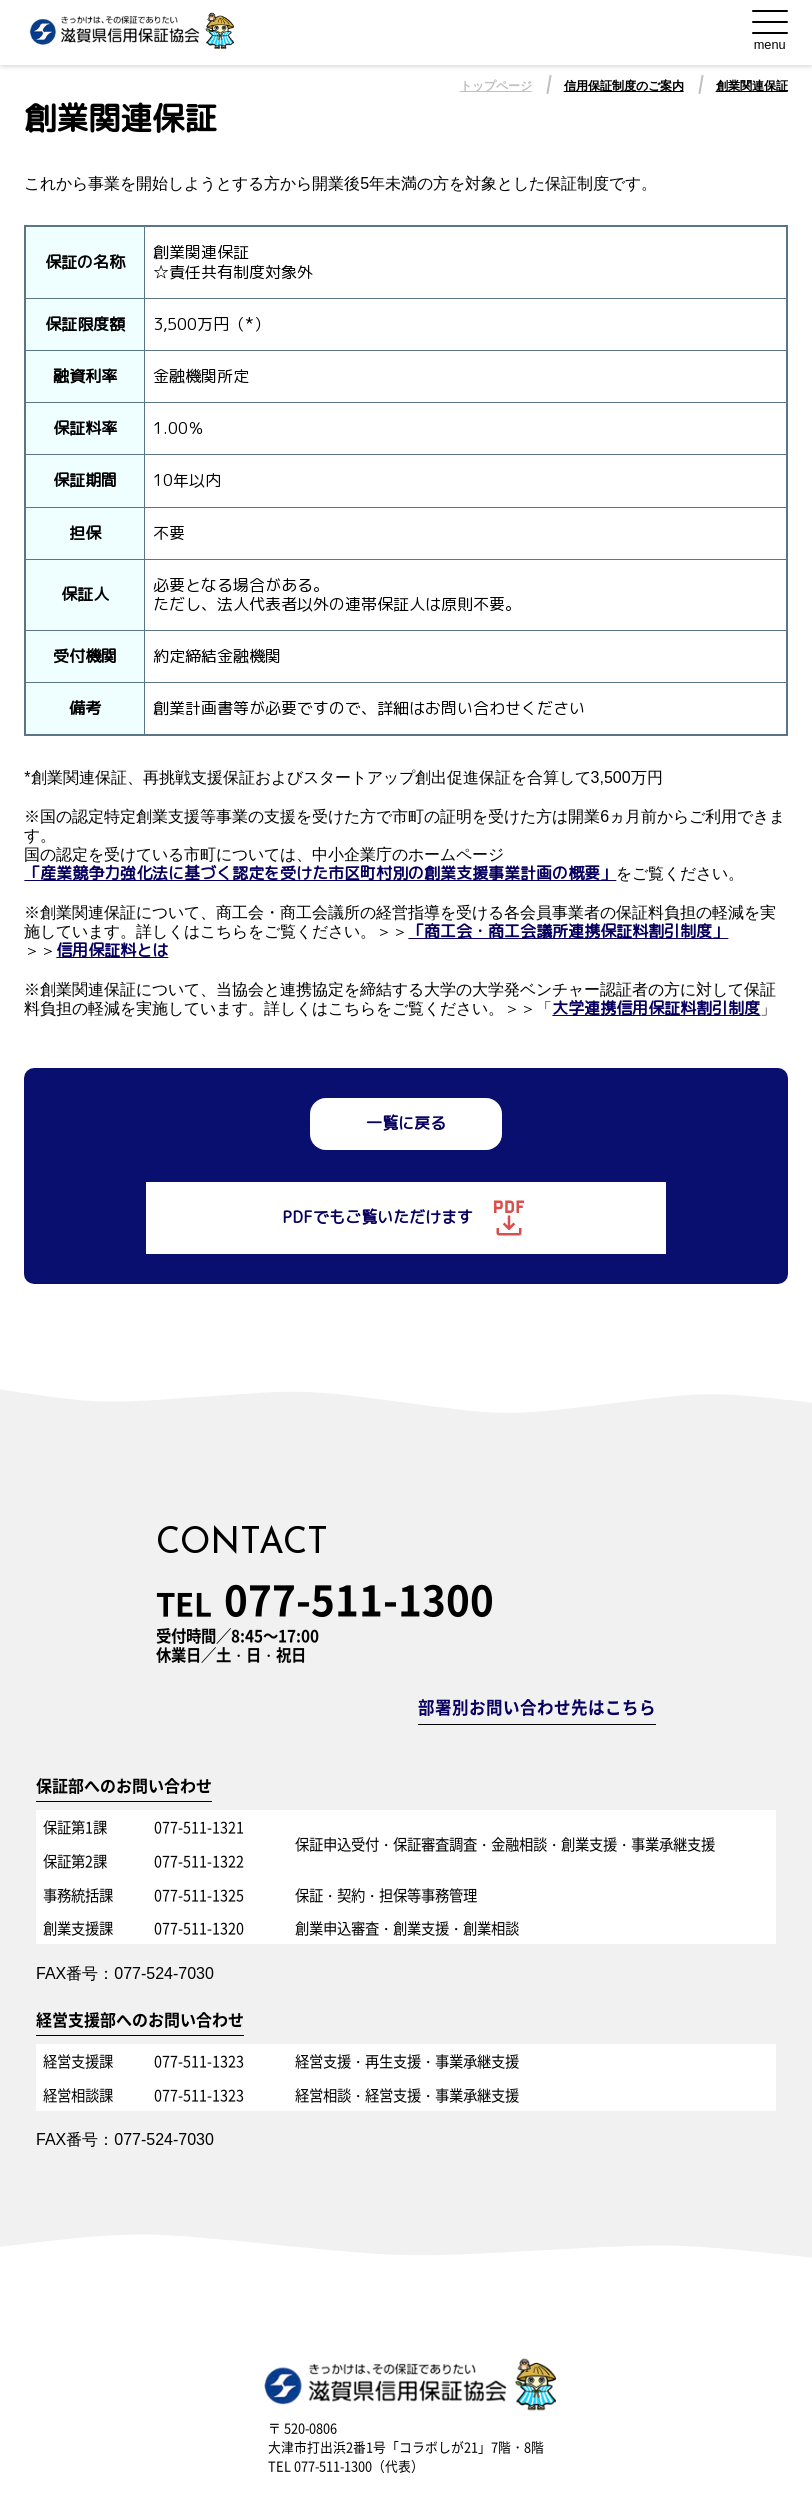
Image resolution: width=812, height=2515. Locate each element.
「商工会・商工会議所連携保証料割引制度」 (568, 931)
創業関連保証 (752, 86)
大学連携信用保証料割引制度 (656, 1008)
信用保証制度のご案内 (624, 86)
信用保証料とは (112, 950)
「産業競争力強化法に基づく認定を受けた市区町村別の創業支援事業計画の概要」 (320, 873)
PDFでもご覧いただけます (405, 1218)
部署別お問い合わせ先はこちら (537, 1709)
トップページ (496, 86)
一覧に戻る (406, 1123)
